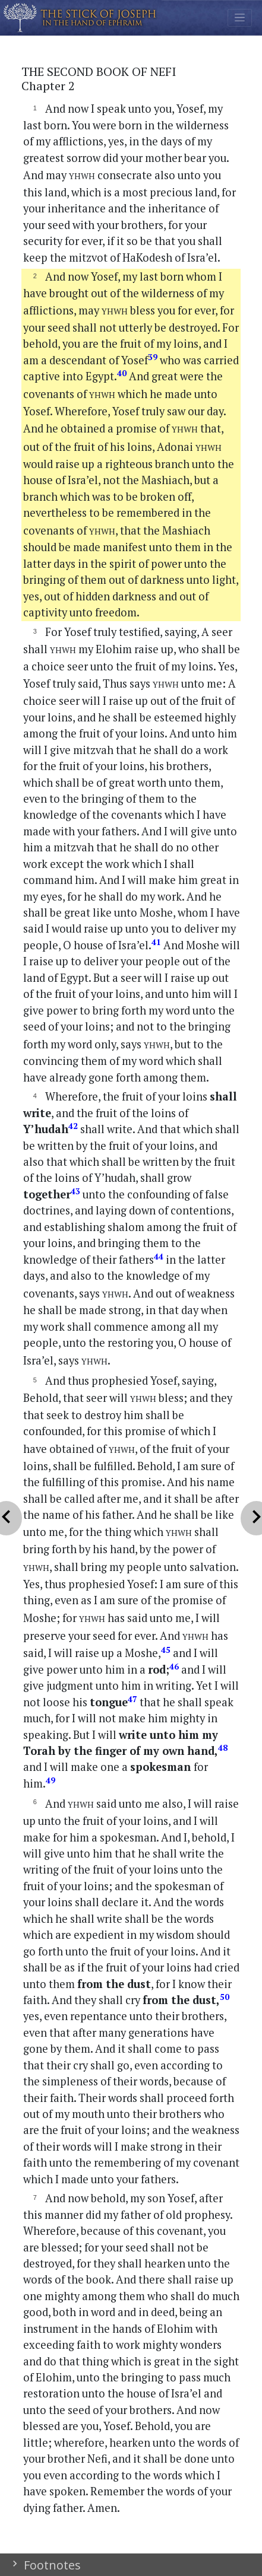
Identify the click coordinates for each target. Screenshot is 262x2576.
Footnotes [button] (51, 2565)
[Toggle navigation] (240, 17)
